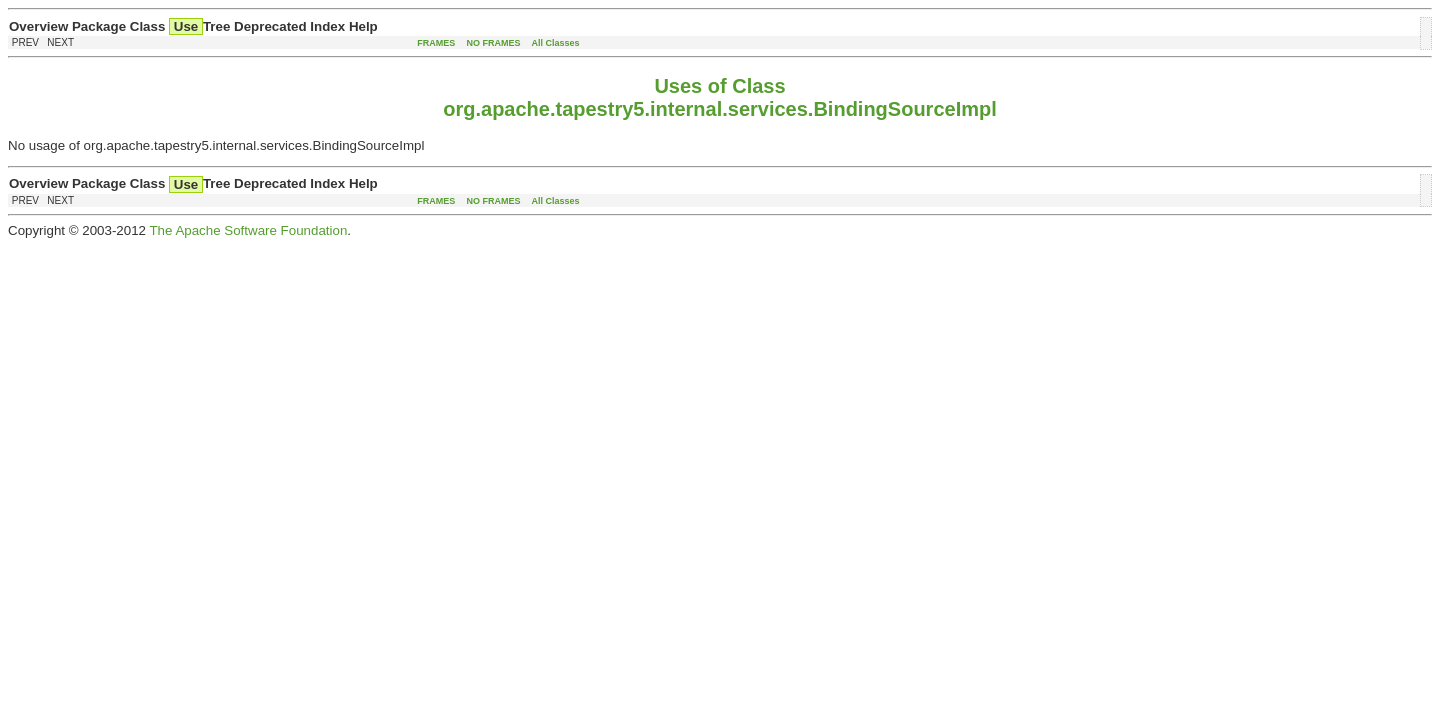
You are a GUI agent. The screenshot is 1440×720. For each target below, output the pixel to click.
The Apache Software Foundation (248, 230)
